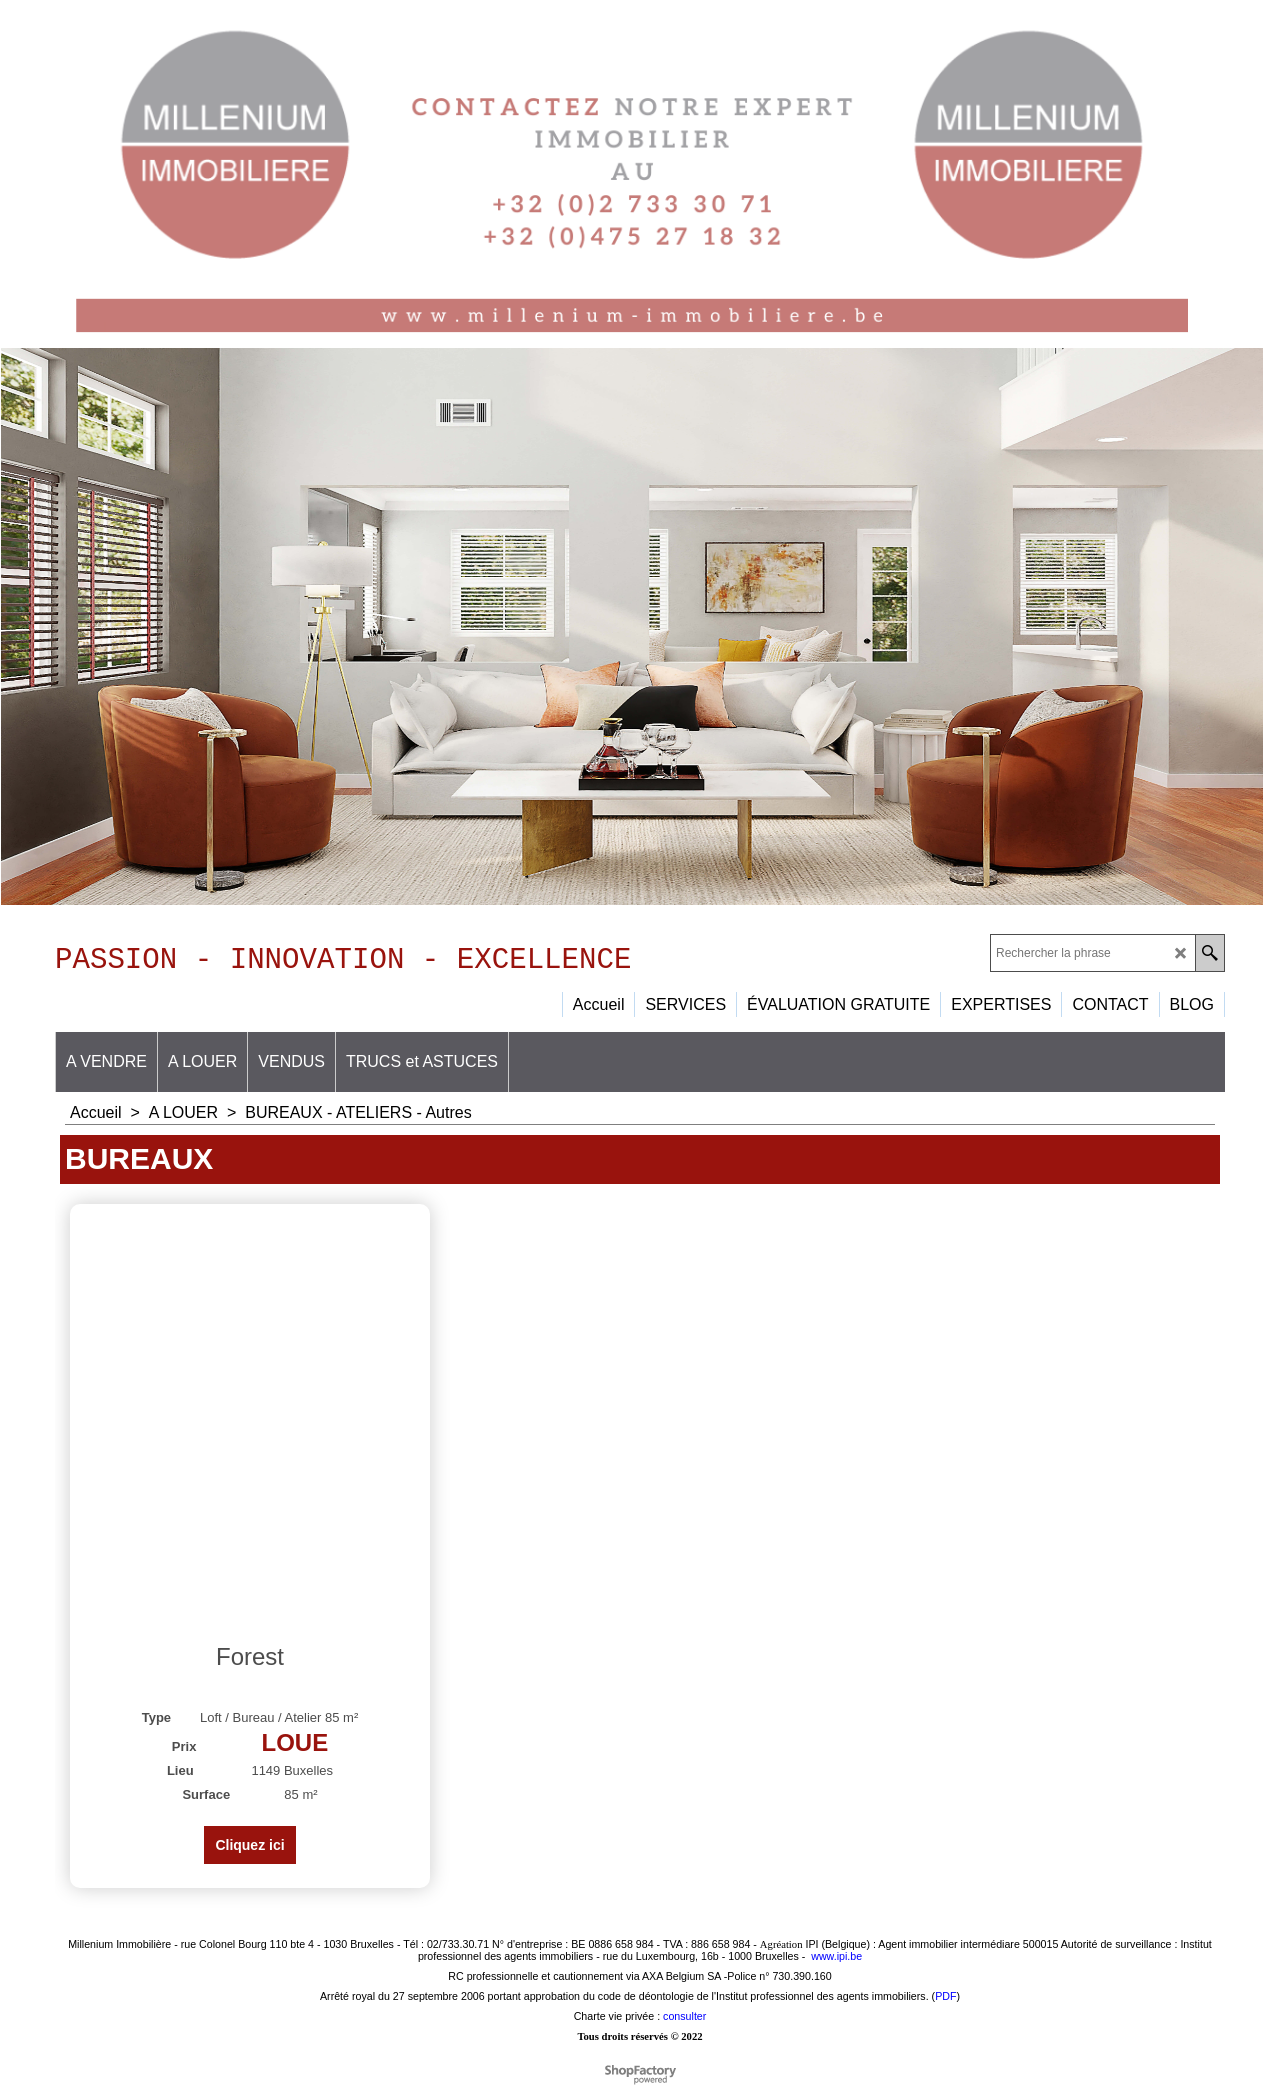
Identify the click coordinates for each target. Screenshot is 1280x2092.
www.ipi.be (836, 1963)
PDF (945, 2003)
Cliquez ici (249, 1852)
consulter (684, 2023)
